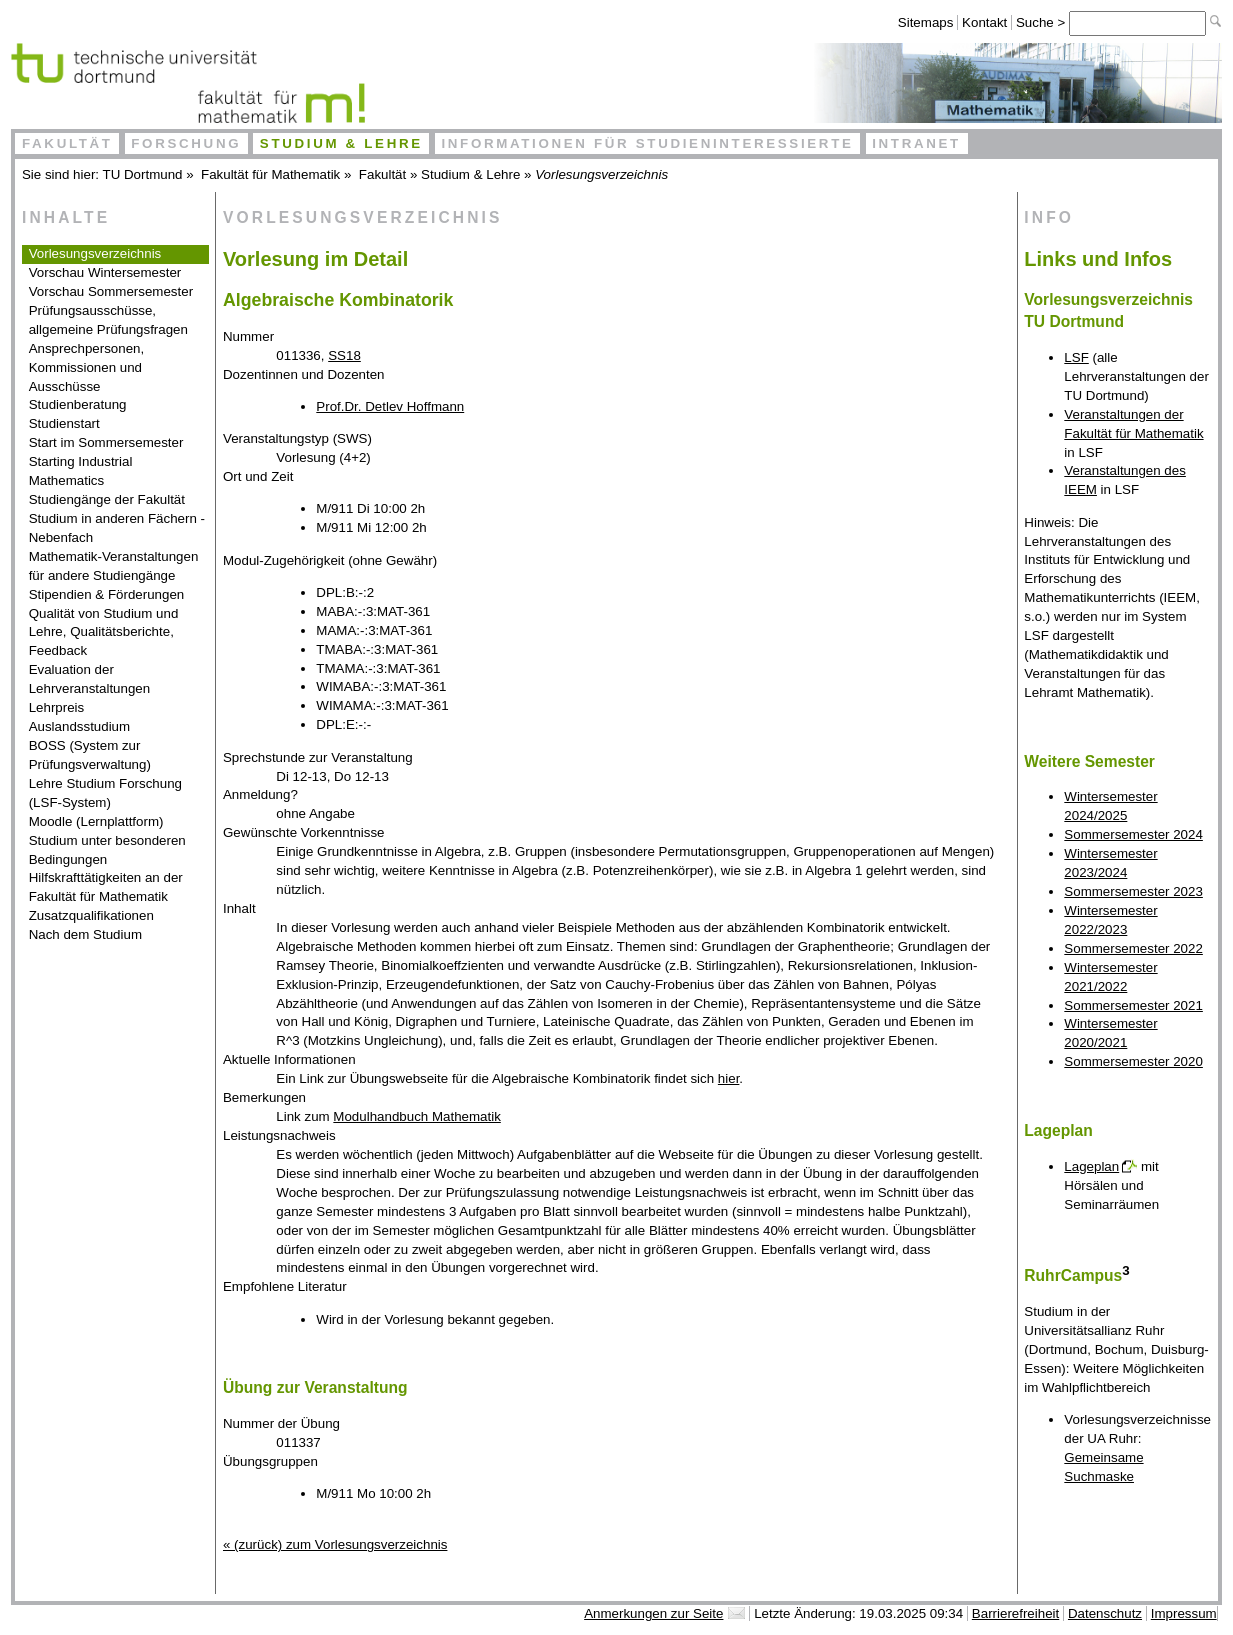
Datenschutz (1105, 1613)
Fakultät (67, 143)
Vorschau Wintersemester (105, 272)
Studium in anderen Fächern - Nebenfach (117, 528)
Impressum (1184, 1613)
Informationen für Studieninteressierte (647, 143)
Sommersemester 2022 (1133, 948)
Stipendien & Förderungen (107, 594)
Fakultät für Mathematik (270, 174)
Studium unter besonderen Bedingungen (107, 850)
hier (729, 1078)
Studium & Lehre (341, 143)
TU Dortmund (143, 174)
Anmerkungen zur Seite (653, 1613)
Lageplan (1091, 1166)
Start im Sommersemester (106, 442)
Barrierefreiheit (1015, 1613)
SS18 (344, 355)
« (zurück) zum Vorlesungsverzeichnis (335, 1544)
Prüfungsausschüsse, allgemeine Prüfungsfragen (108, 320)
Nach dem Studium (85, 934)
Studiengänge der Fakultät (107, 499)
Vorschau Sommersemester (111, 291)
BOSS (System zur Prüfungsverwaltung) (90, 755)
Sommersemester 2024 (1133, 834)
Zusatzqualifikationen (91, 915)
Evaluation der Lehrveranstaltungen (90, 679)
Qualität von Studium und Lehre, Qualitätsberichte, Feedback (104, 632)
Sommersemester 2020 (1133, 1061)
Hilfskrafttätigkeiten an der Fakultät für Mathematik (106, 887)
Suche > (1042, 22)
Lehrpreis (57, 707)
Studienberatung (78, 404)
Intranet (916, 143)
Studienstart (64, 423)
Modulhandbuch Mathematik (416, 1116)
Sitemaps (926, 22)
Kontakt (984, 22)
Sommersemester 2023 (1133, 891)
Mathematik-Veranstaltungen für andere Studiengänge (114, 566)
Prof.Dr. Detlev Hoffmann (390, 406)
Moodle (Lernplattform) (96, 821)
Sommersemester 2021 (1133, 1005)
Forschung (186, 143)
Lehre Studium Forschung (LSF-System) (105, 793)
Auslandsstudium (80, 726)
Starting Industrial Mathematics (81, 471)
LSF (1076, 357)
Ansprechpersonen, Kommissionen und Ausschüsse (87, 367)
